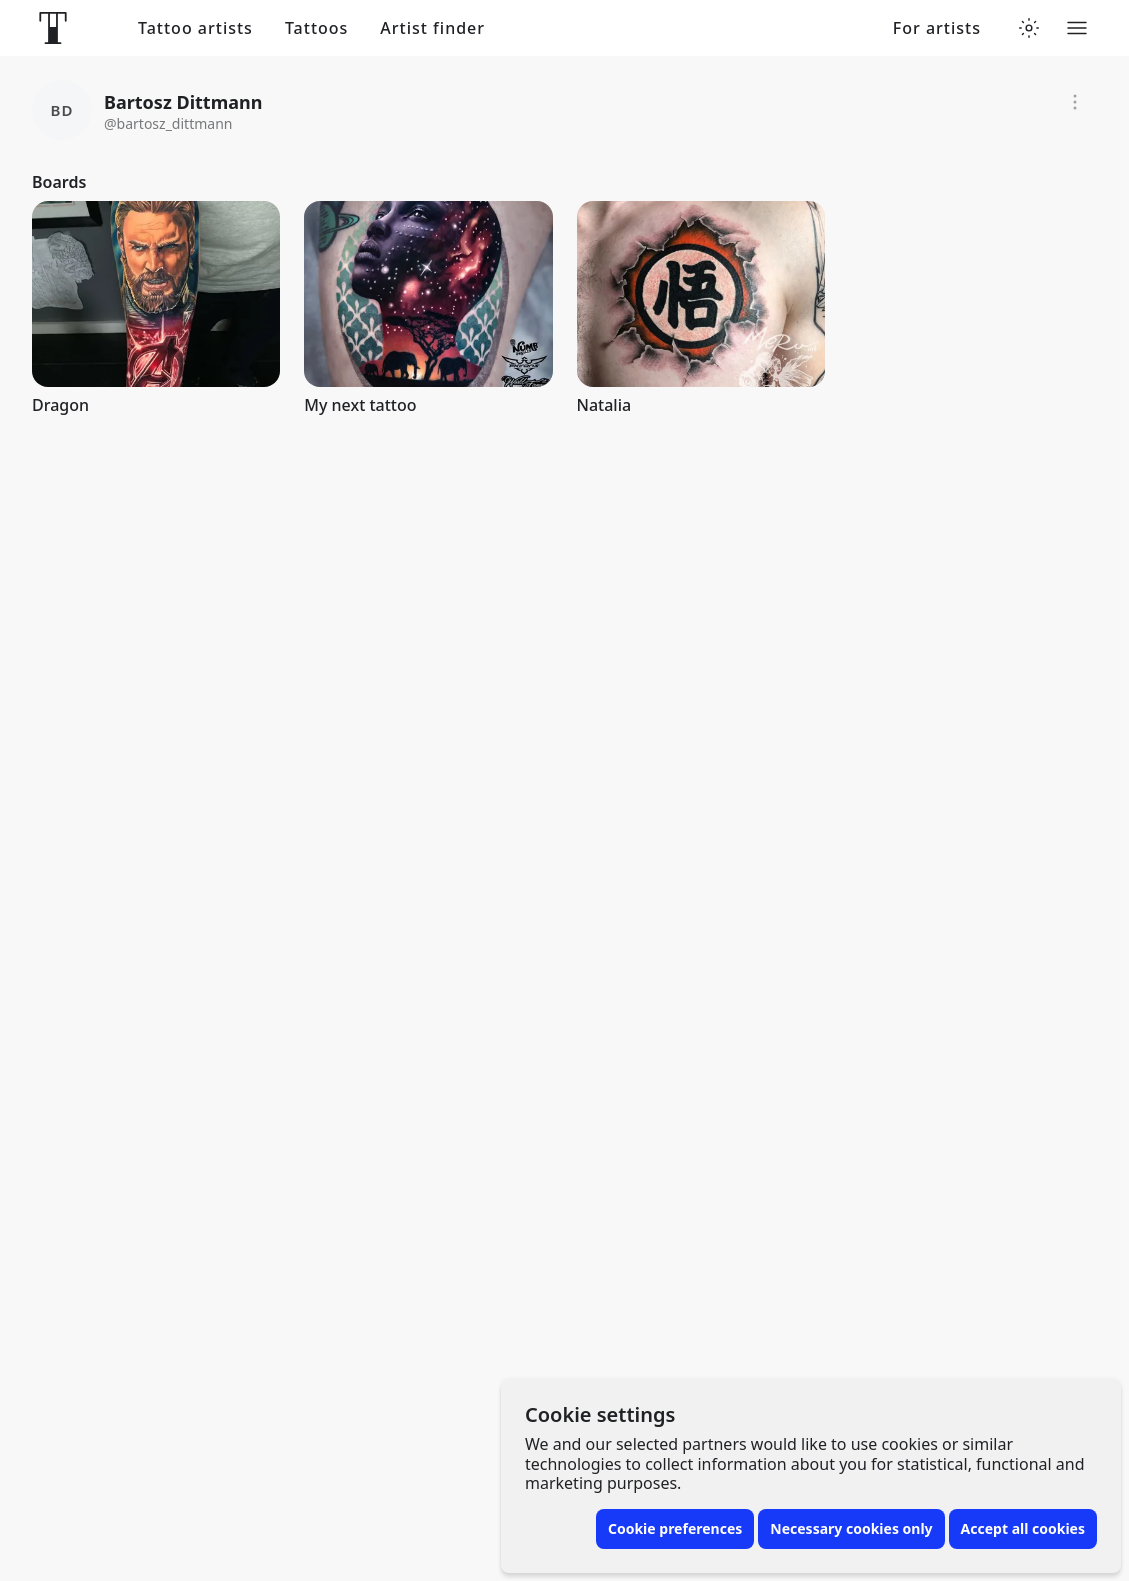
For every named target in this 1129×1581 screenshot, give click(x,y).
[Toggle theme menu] (1029, 28)
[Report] (1075, 102)
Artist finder (432, 28)
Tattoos (316, 28)
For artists (937, 28)
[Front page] (53, 28)
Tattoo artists (195, 28)
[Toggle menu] (1077, 28)
